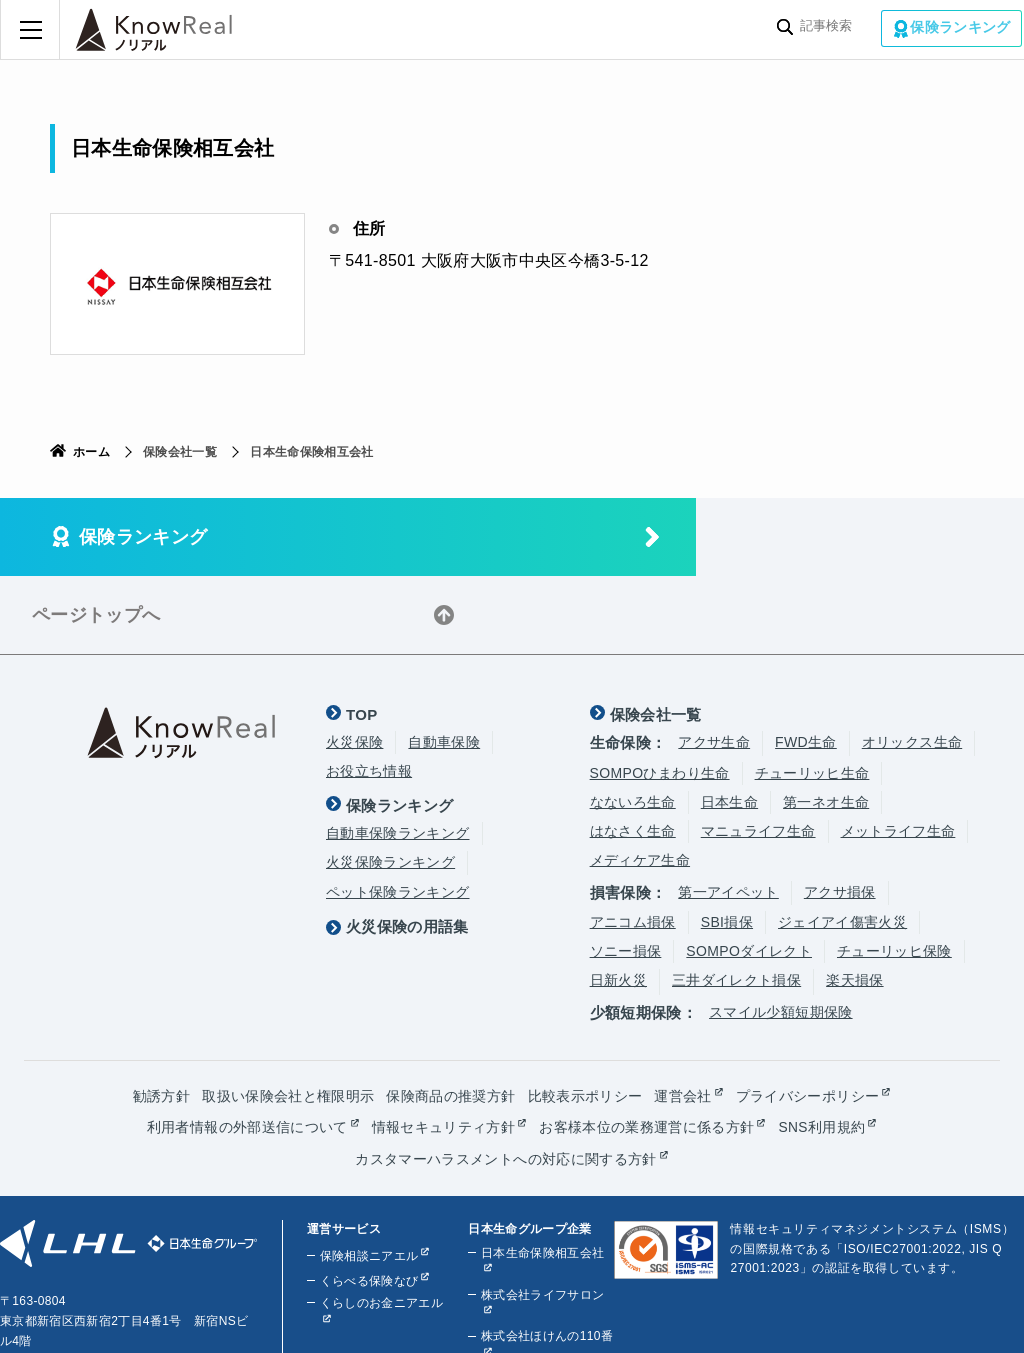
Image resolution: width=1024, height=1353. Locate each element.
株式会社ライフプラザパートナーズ (542, 1308)
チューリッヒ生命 (812, 695)
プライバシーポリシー (808, 1018)
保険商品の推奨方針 (450, 1018)
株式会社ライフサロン (542, 1215)
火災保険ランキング (390, 784)
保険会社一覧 (656, 636)
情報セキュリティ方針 (443, 1049)
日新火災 (618, 902)
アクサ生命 (714, 664)
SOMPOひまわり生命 (660, 695)
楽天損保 (854, 902)
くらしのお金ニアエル (381, 1223)
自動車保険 (444, 664)
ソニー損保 (626, 873)
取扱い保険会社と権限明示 (288, 1018)
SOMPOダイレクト (749, 873)
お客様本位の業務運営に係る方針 (646, 1049)
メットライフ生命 (898, 753)
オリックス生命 (912, 664)
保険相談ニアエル (368, 1176)
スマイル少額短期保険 (781, 934)
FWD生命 (806, 664)
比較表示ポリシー (585, 1018)
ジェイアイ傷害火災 (842, 844)
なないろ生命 (633, 724)
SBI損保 (727, 844)
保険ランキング (962, 28)
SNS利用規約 (821, 1049)
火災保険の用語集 (407, 847)
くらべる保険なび (368, 1201)
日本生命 (729, 724)
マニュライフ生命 (758, 753)
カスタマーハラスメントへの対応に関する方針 (505, 1080)
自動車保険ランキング (398, 755)
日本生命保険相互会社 (542, 1173)
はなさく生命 (633, 753)
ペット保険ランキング (398, 814)
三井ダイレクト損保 (736, 902)
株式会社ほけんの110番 (546, 1257)
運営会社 (682, 1018)
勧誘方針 (161, 1018)
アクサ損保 (840, 814)
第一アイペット (728, 814)
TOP (362, 636)
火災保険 (354, 664)
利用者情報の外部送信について (247, 1049)
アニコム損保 (633, 844)
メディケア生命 (640, 782)
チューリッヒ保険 (894, 873)
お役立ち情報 (369, 693)
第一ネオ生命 (826, 724)
